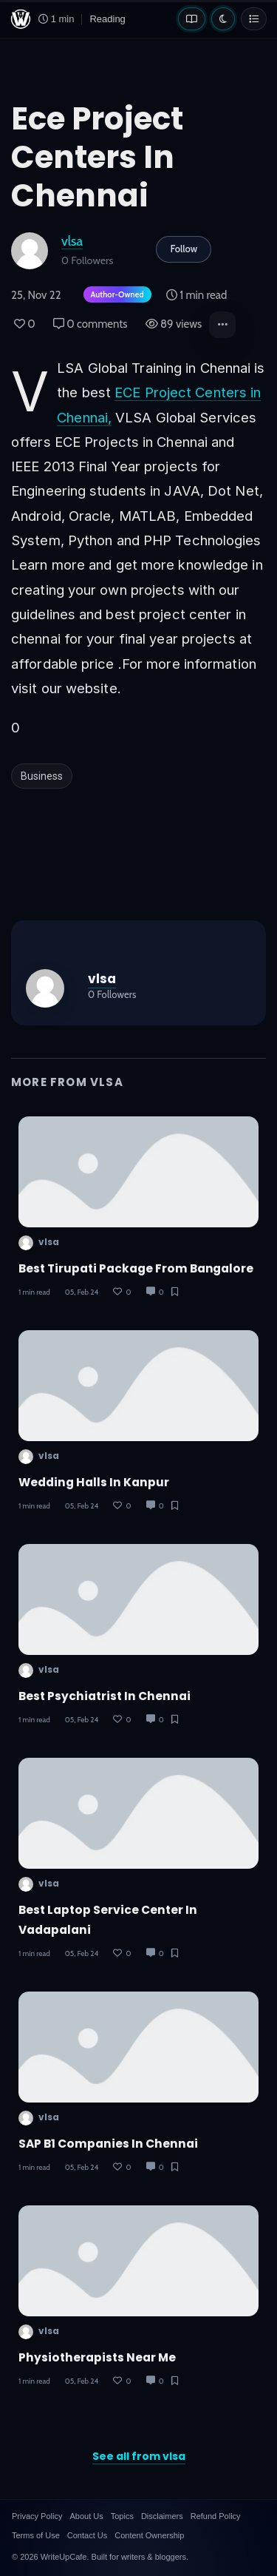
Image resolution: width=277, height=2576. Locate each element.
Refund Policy (216, 2516)
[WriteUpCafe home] (20, 19)
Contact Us (87, 2535)
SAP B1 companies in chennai (108, 2143)
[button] (222, 324)
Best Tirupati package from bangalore (135, 1268)
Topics (122, 2516)
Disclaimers (162, 2516)
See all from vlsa (138, 2456)
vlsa (72, 241)
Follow (183, 248)
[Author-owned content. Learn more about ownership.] (114, 295)
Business (42, 776)
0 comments (90, 324)
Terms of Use (36, 2535)
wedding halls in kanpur (93, 1482)
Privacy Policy (37, 2516)
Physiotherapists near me (97, 2357)
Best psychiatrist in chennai (104, 1696)
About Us (86, 2516)
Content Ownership (149, 2535)
